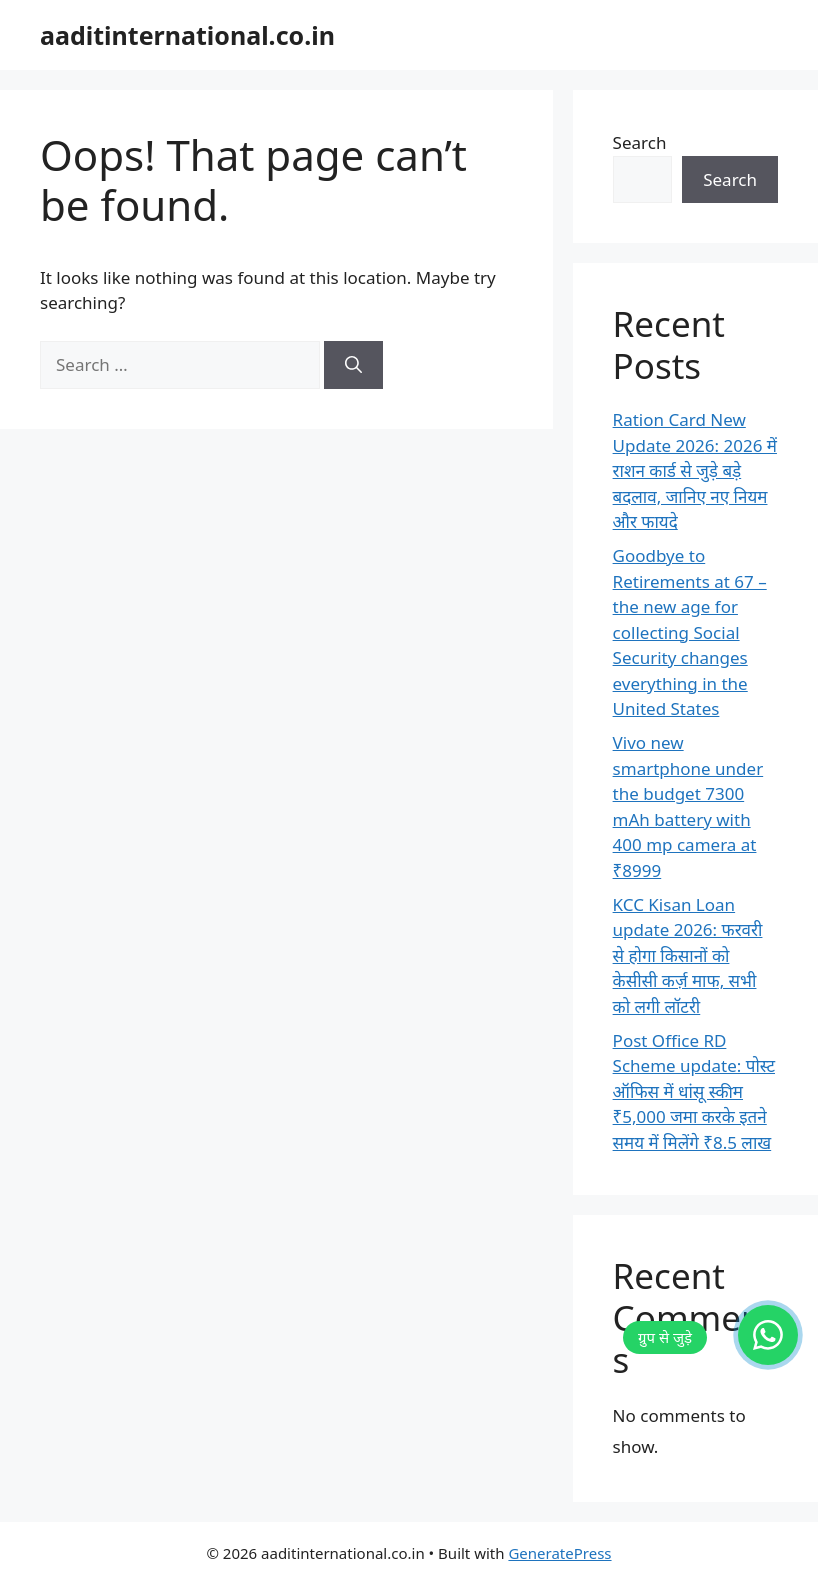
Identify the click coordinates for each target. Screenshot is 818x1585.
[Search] (353, 365)
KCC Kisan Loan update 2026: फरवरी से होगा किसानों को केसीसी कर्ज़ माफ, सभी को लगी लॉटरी (688, 955)
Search (640, 142)
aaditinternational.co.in (187, 35)
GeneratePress (559, 1553)
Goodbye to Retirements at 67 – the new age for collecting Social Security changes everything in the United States (690, 632)
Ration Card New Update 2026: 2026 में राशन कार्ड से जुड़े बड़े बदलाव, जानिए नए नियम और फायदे (695, 470)
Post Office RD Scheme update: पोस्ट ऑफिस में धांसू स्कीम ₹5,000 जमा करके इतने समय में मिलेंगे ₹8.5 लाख (694, 1091)
